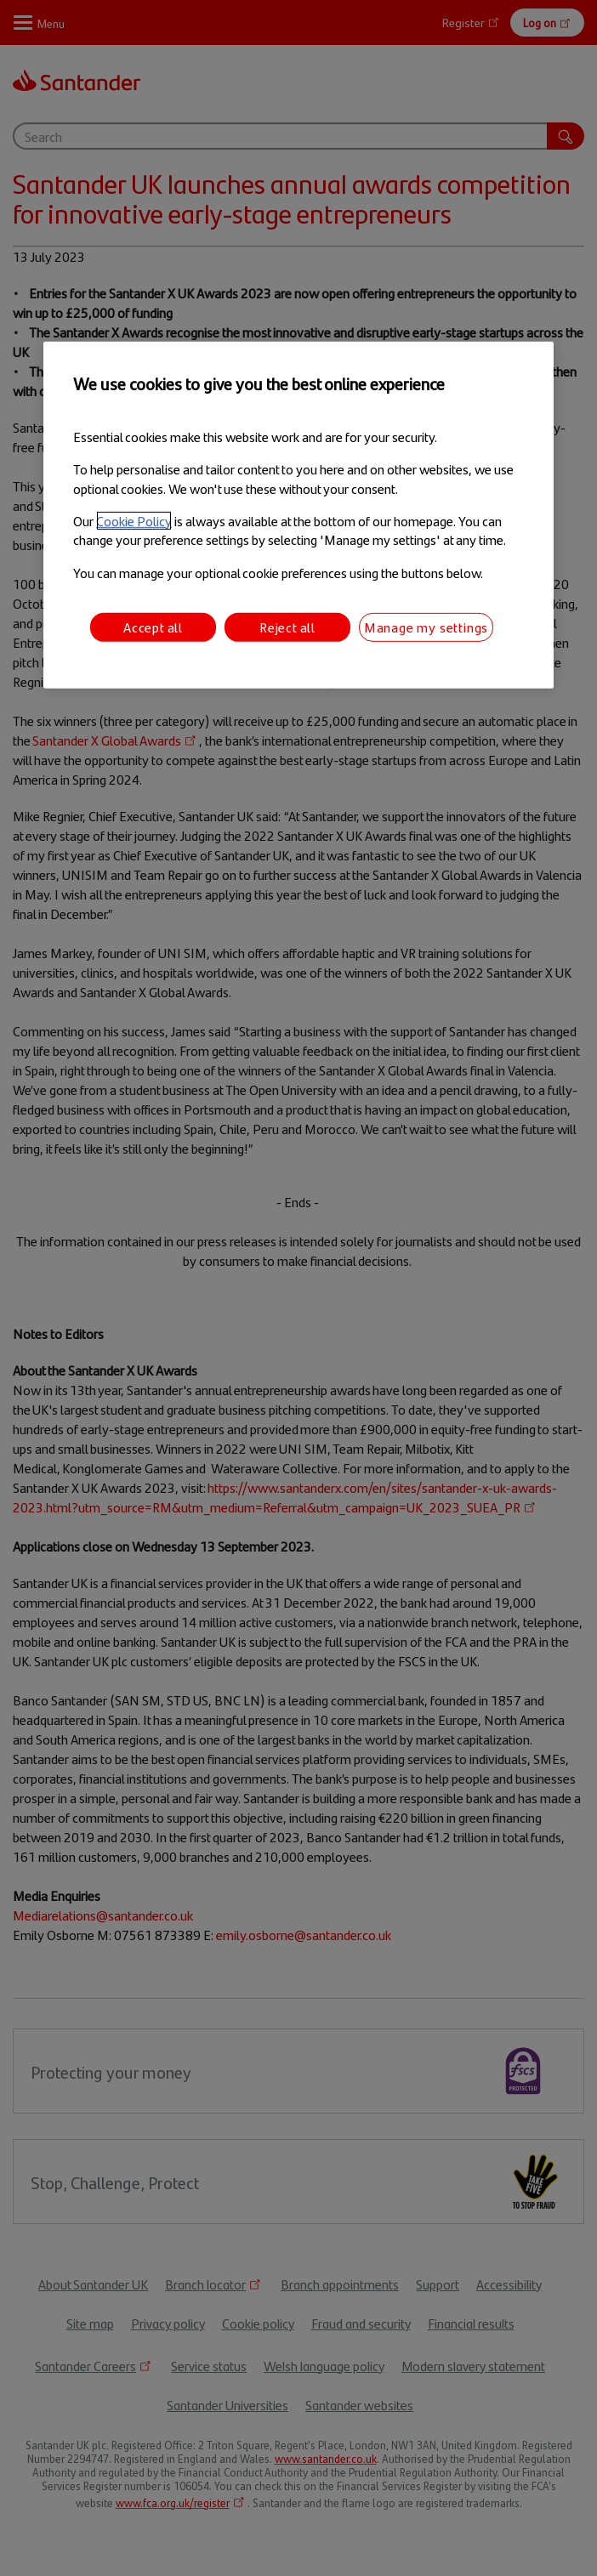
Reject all (287, 627)
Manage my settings (426, 627)
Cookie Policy (134, 521)
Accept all (153, 627)
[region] (298, 515)
